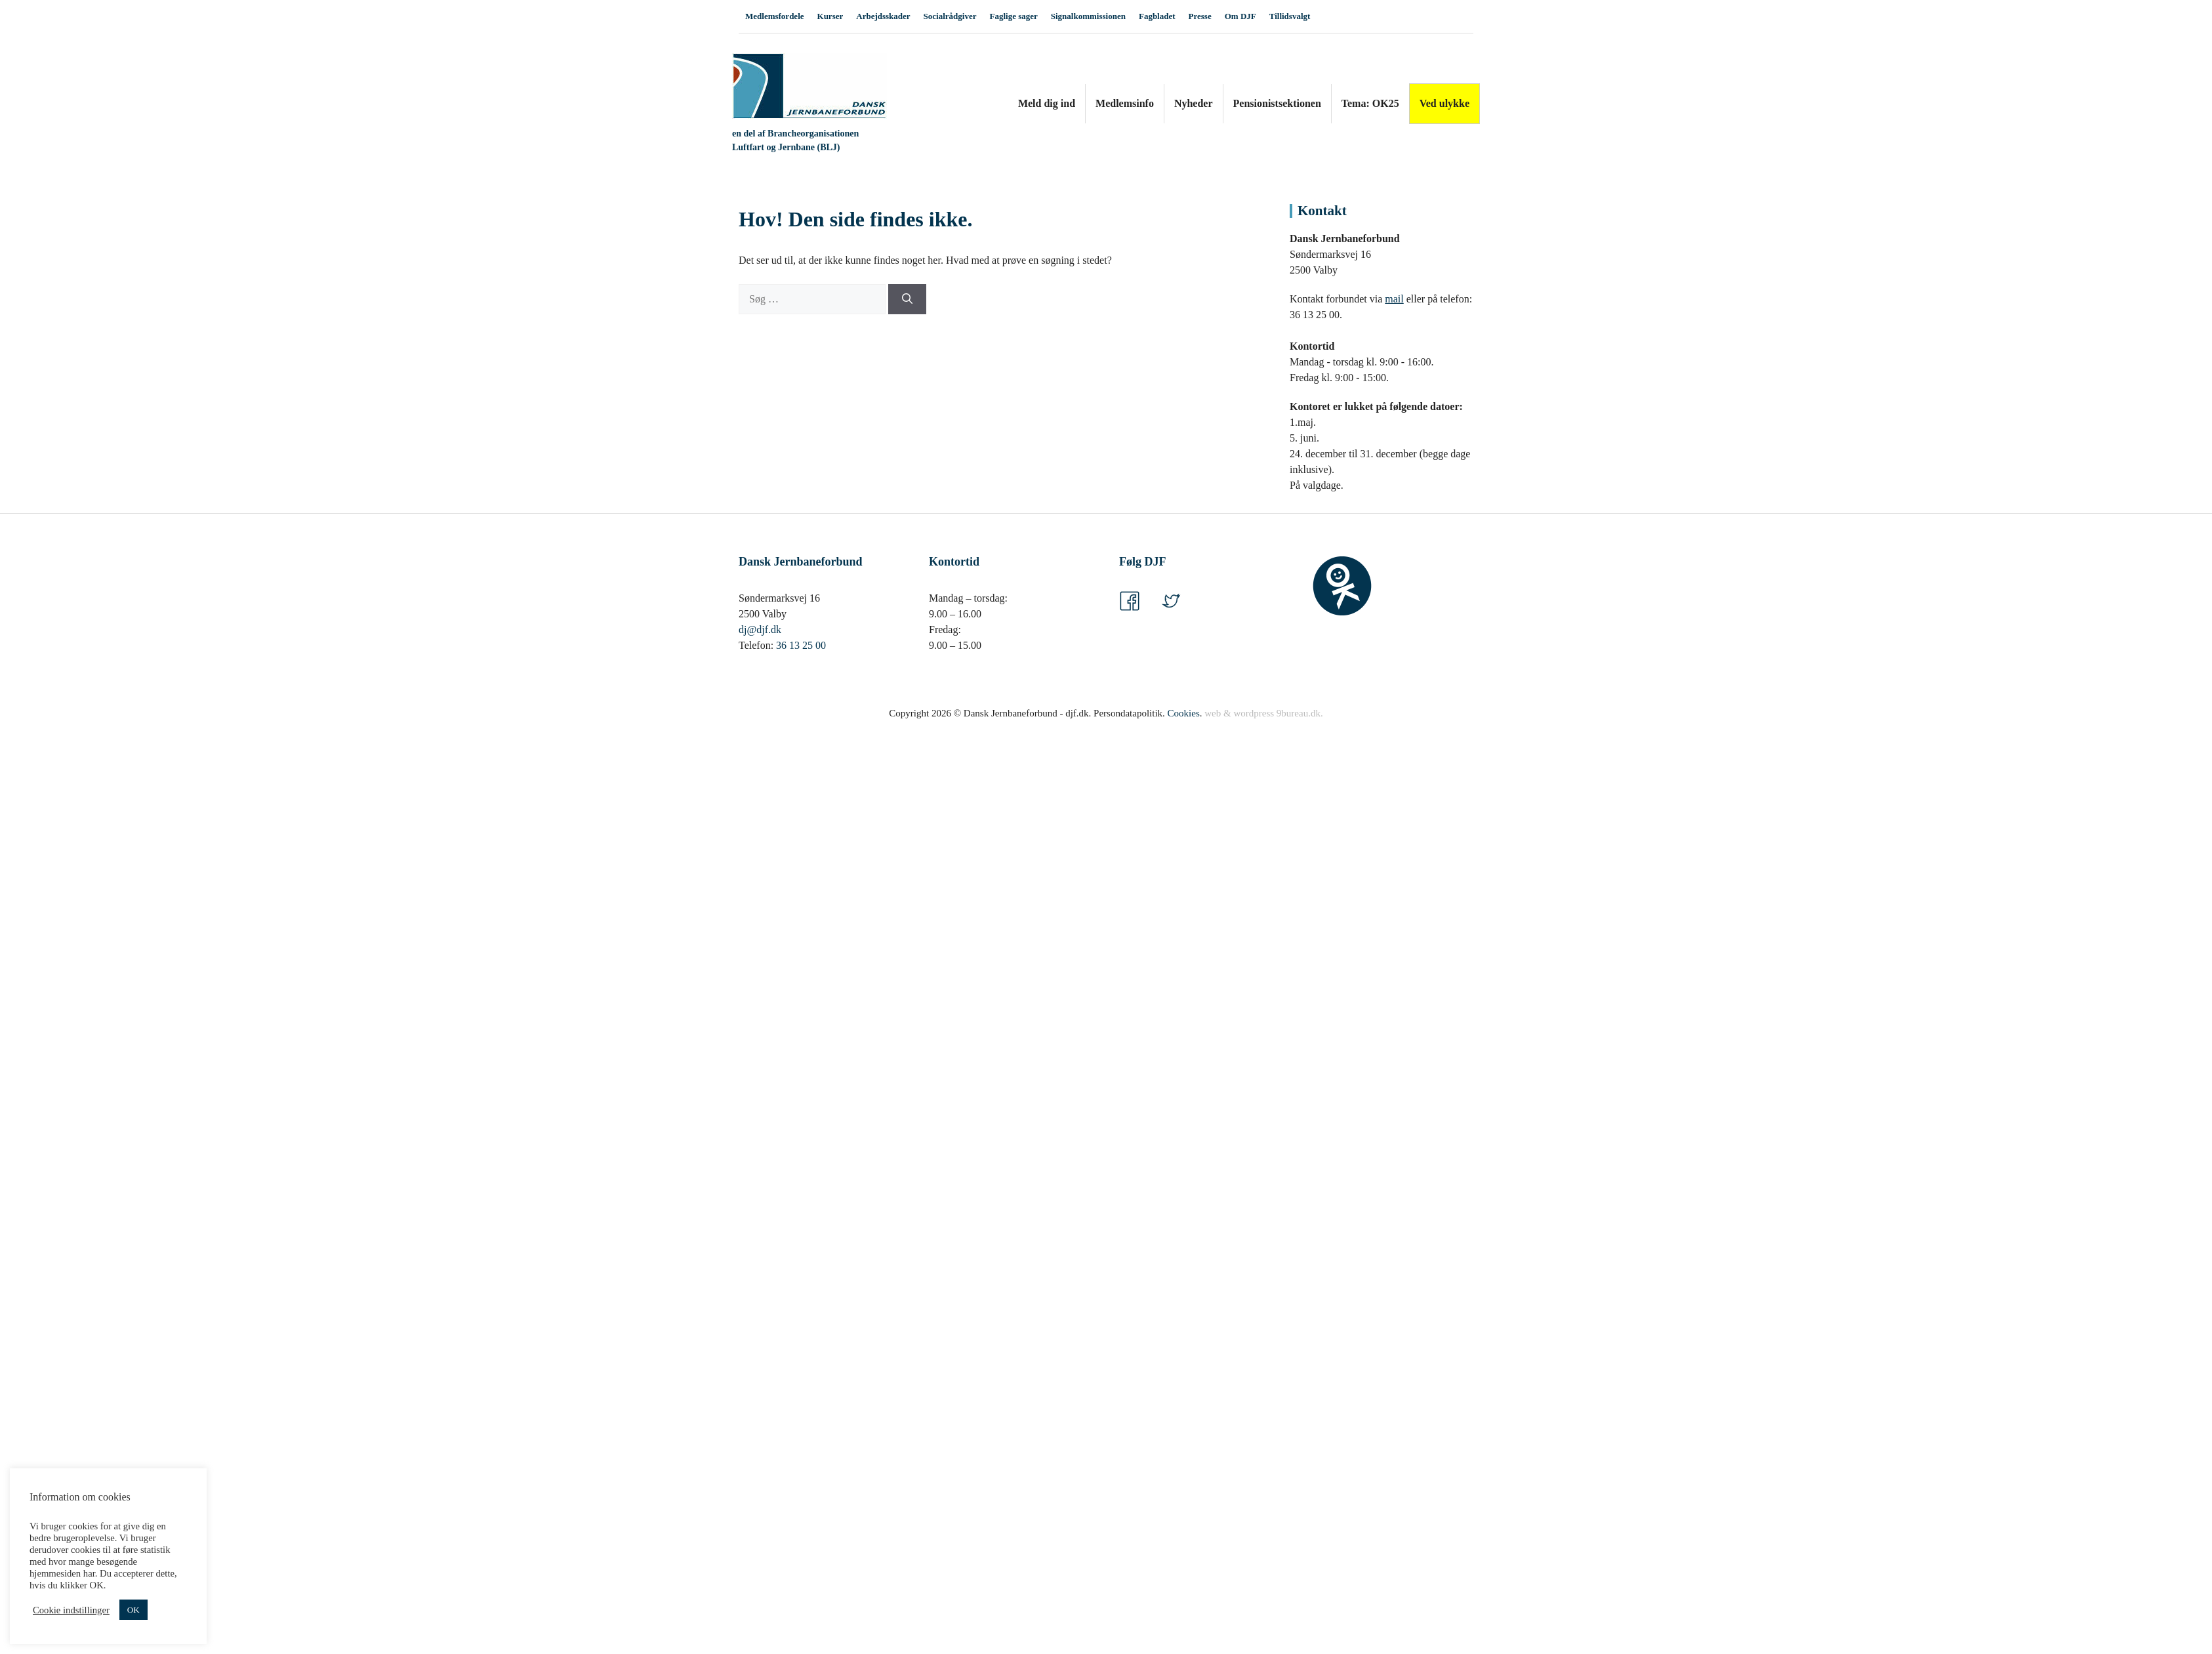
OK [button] (133, 1610)
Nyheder (1193, 103)
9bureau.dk (1299, 713)
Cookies (1184, 713)
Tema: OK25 (1370, 103)
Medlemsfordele (774, 16)
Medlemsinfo (1125, 103)
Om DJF (1240, 16)
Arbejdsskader (883, 16)
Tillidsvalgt (1290, 16)
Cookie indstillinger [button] (71, 1610)
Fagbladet (1157, 16)
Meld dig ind (1046, 103)
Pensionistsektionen (1277, 103)
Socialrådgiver (950, 16)
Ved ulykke (1444, 103)
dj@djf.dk (760, 629)
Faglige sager (1013, 16)
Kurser (830, 16)
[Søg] (907, 299)
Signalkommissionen (1088, 16)
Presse (1200, 16)
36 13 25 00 (801, 645)
